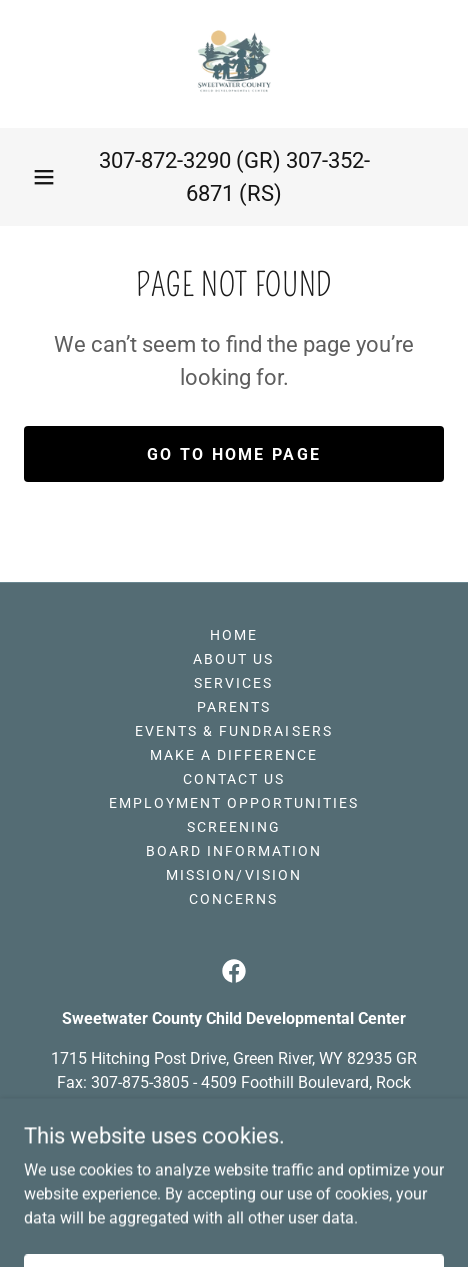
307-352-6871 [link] (286, 1146)
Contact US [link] (234, 779)
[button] (44, 177)
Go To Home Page (234, 454)
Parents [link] (234, 707)
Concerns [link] (233, 899)
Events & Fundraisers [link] (233, 731)
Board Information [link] (234, 851)
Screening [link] (234, 827)
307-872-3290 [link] (165, 160)
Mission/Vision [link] (233, 875)
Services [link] (233, 683)
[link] (234, 64)
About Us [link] (233, 659)
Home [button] (234, 635)
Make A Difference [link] (234, 755)
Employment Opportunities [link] (233, 803)
